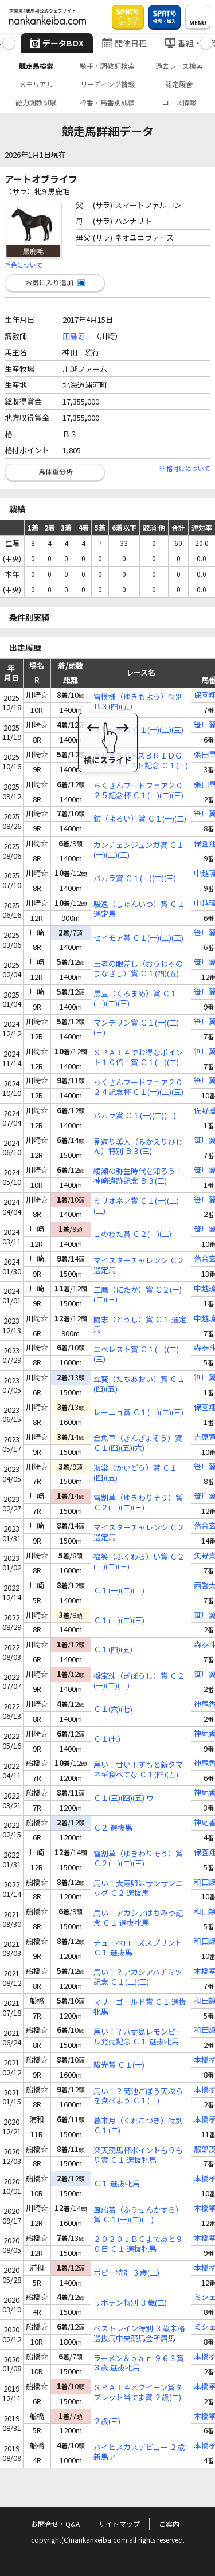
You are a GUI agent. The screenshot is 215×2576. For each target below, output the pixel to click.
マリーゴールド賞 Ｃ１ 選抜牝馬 (139, 2007)
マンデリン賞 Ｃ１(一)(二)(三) (136, 1028)
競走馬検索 (36, 65)
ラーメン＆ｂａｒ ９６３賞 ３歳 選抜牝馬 (138, 2363)
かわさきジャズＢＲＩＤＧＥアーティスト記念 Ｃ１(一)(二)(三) (140, 761)
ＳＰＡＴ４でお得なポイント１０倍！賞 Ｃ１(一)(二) (138, 1057)
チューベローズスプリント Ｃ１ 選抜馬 (137, 1948)
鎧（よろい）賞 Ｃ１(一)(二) (139, 819)
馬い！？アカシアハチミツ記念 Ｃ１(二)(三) (137, 1977)
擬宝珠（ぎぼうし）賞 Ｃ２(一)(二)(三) (139, 1681)
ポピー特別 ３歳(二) (126, 2273)
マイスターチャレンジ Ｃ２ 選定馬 (139, 1265)
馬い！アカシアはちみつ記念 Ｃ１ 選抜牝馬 (138, 1918)
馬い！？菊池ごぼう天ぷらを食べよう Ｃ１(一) (138, 2096)
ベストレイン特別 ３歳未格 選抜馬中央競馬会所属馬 (139, 2333)
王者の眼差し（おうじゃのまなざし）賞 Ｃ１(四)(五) (138, 969)
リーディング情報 (107, 84)
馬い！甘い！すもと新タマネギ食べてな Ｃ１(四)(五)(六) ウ (138, 1770)
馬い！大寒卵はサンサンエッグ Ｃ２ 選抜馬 (138, 1888)
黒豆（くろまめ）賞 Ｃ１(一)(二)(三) (135, 998)
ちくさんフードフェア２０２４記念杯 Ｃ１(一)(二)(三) (138, 1087)
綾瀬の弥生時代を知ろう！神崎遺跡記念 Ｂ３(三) (138, 1176)
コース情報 (179, 102)
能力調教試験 (36, 102)
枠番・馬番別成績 (107, 102)
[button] (8, 43)
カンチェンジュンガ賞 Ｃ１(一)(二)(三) (138, 850)
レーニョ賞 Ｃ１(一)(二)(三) (138, 1412)
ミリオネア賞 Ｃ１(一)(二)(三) (136, 1206)
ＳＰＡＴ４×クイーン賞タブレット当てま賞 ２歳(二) (137, 2392)
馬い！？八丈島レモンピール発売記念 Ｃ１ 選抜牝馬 (138, 2037)
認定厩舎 (179, 84)
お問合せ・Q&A (55, 2523)
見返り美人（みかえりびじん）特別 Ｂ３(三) (138, 1147)
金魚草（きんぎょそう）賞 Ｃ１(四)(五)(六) (137, 1443)
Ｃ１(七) (106, 1739)
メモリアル (36, 84)
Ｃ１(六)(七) (112, 1709)
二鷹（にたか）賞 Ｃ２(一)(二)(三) (137, 1295)
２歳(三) (106, 2421)
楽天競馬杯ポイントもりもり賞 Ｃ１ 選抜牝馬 (138, 2155)
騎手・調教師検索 (107, 65)
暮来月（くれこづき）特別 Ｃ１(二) (138, 2125)
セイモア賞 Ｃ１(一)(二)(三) (138, 938)
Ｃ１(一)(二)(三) (118, 1591)
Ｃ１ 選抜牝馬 (116, 2184)
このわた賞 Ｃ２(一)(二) (132, 1234)
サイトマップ (119, 2523)
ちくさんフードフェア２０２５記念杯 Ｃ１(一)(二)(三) (138, 790)
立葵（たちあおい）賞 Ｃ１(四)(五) (139, 1384)
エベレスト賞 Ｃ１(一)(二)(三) (136, 1354)
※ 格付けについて (184, 468)
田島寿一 (77, 336)
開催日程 (124, 43)
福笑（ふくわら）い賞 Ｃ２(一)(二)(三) (139, 1562)
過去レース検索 (179, 65)
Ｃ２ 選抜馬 (112, 1828)
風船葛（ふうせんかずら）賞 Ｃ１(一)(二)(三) (138, 2215)
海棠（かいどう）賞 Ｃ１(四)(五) (135, 1473)
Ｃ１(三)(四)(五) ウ (123, 1798)
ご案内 (169, 2523)
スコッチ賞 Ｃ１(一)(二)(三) (138, 730)
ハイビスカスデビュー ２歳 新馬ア (139, 2452)
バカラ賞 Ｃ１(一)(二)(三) (134, 878)
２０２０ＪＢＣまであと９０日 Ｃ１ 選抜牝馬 (138, 2244)
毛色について (23, 264)
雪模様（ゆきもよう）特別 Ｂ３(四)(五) (138, 702)
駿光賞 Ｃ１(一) (118, 2065)
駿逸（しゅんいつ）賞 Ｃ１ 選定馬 (139, 909)
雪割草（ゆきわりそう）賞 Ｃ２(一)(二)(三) (138, 1503)
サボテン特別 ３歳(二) (130, 2303)
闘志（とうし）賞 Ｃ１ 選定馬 (139, 1324)
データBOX (57, 43)
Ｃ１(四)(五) (112, 1650)
